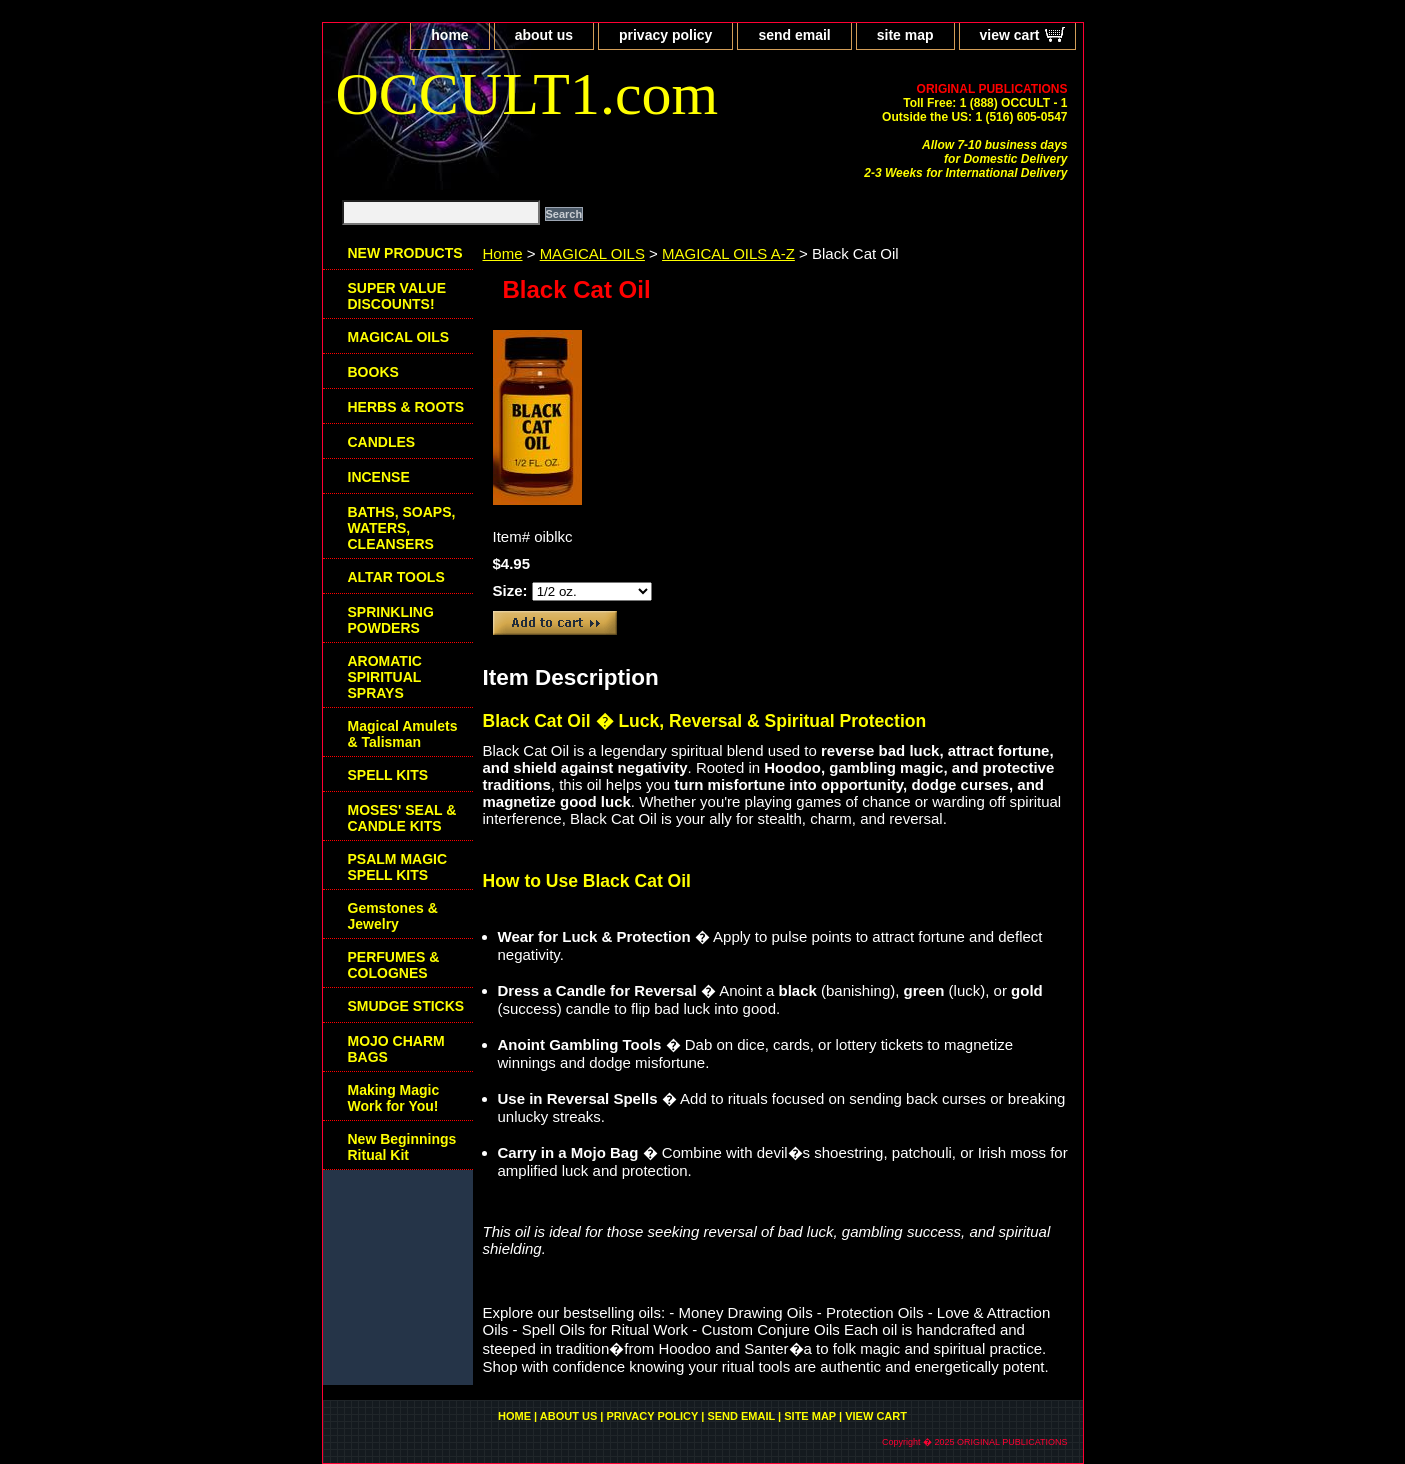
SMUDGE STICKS (406, 1006)
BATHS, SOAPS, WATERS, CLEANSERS (402, 528)
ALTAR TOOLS (396, 577)
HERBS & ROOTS (406, 407)
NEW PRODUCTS (405, 253)
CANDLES (382, 442)
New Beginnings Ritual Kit (402, 1147)
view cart (1010, 35)
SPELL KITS (388, 775)
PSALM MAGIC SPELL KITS (398, 867)
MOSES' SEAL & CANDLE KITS (402, 818)
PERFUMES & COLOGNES (394, 965)
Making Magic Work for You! (394, 1098)
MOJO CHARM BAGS (396, 1049)
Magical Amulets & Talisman (403, 734)
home (449, 35)
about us (544, 35)
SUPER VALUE (397, 296)
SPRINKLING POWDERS (391, 620)
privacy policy (665, 35)
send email (794, 35)
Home (503, 253)
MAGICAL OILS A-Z (728, 253)
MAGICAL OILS (592, 253)
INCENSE (379, 477)
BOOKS (373, 372)
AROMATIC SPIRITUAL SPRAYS (385, 677)
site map (905, 35)
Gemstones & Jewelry (393, 916)
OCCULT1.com (527, 94)
